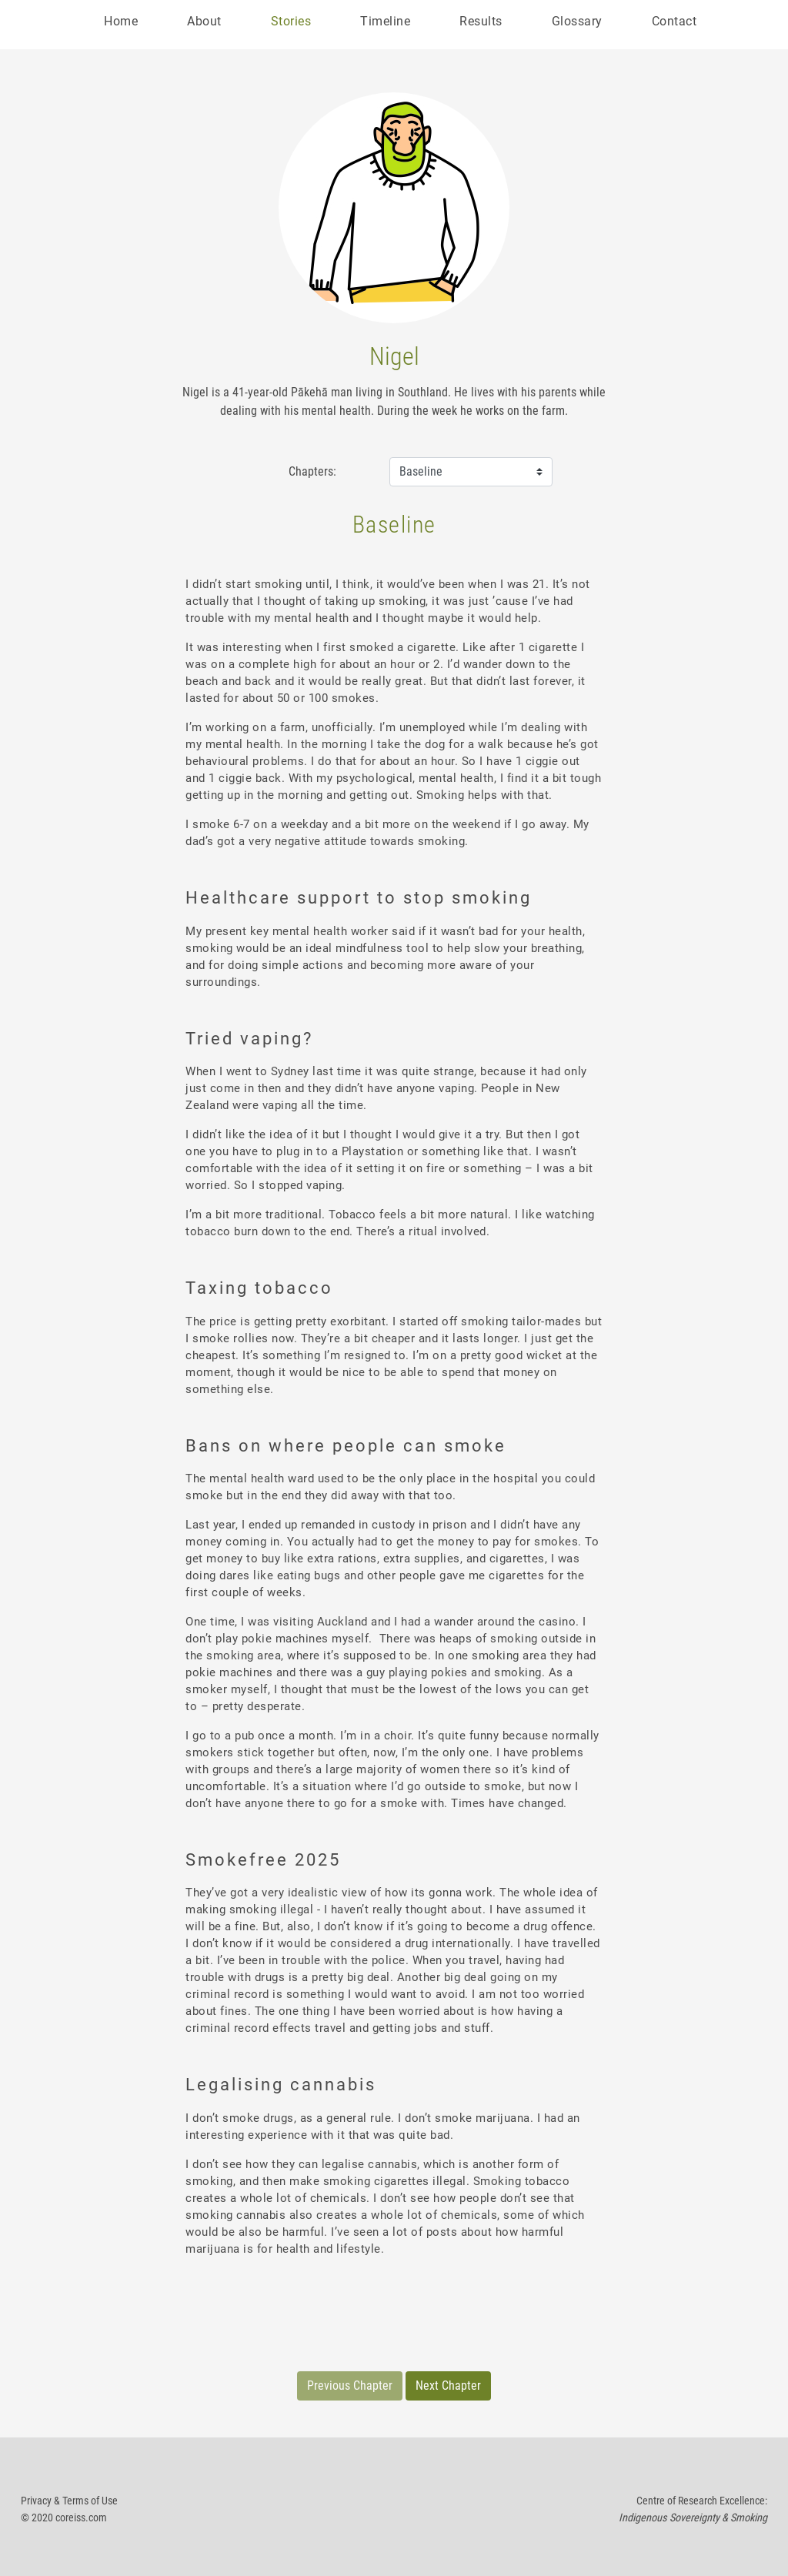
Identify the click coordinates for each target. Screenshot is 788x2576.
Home (121, 21)
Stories (291, 21)
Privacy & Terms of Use (69, 2501)
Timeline (385, 21)
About (204, 21)
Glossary (577, 21)
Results (481, 21)
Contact (674, 21)
